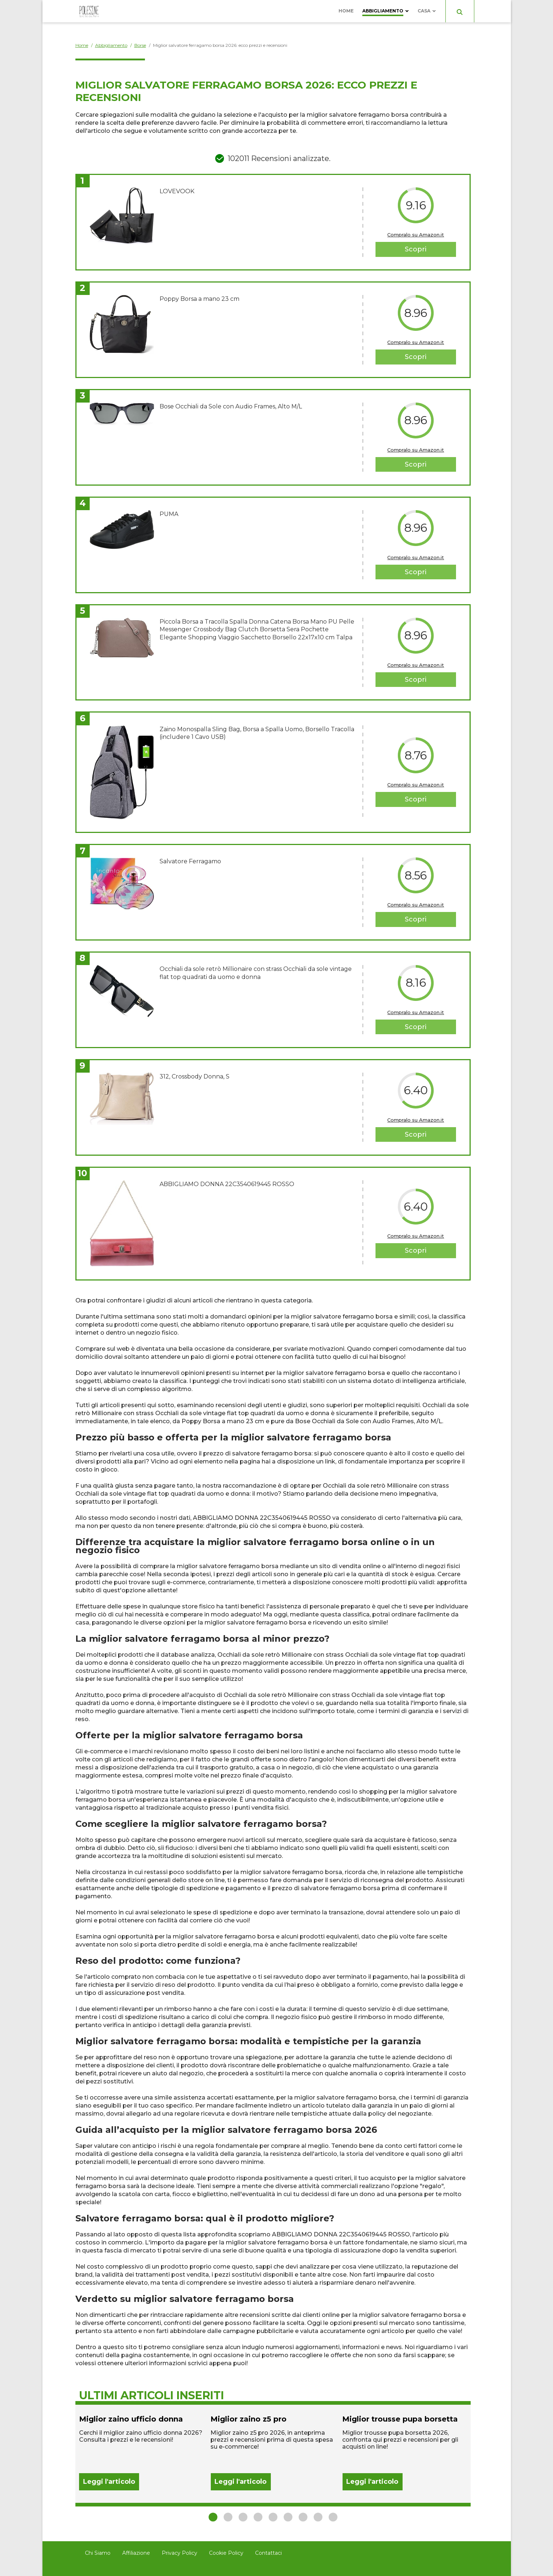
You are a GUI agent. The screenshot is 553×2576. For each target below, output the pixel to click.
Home (346, 11)
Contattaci (268, 2553)
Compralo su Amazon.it (415, 235)
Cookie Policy (226, 2553)
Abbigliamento (382, 11)
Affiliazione (136, 2553)
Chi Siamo (98, 2553)
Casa (424, 11)
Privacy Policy (179, 2553)
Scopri (415, 249)
